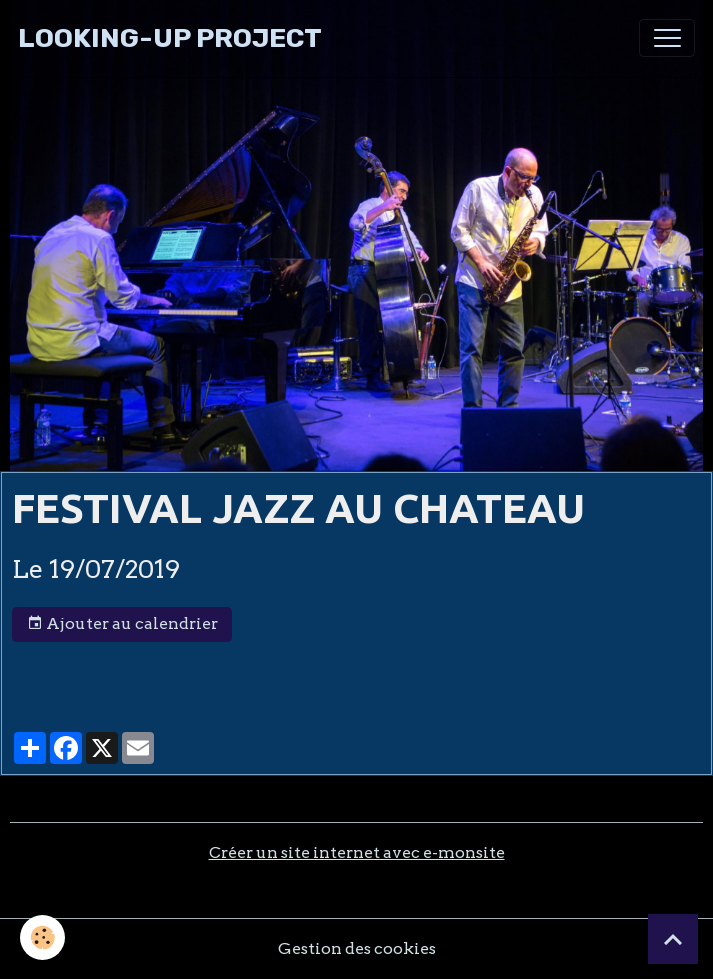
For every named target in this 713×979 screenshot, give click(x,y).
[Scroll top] (673, 939)
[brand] (170, 38)
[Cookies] (42, 937)
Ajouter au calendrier (122, 624)
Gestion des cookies (357, 948)
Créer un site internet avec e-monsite (357, 852)
